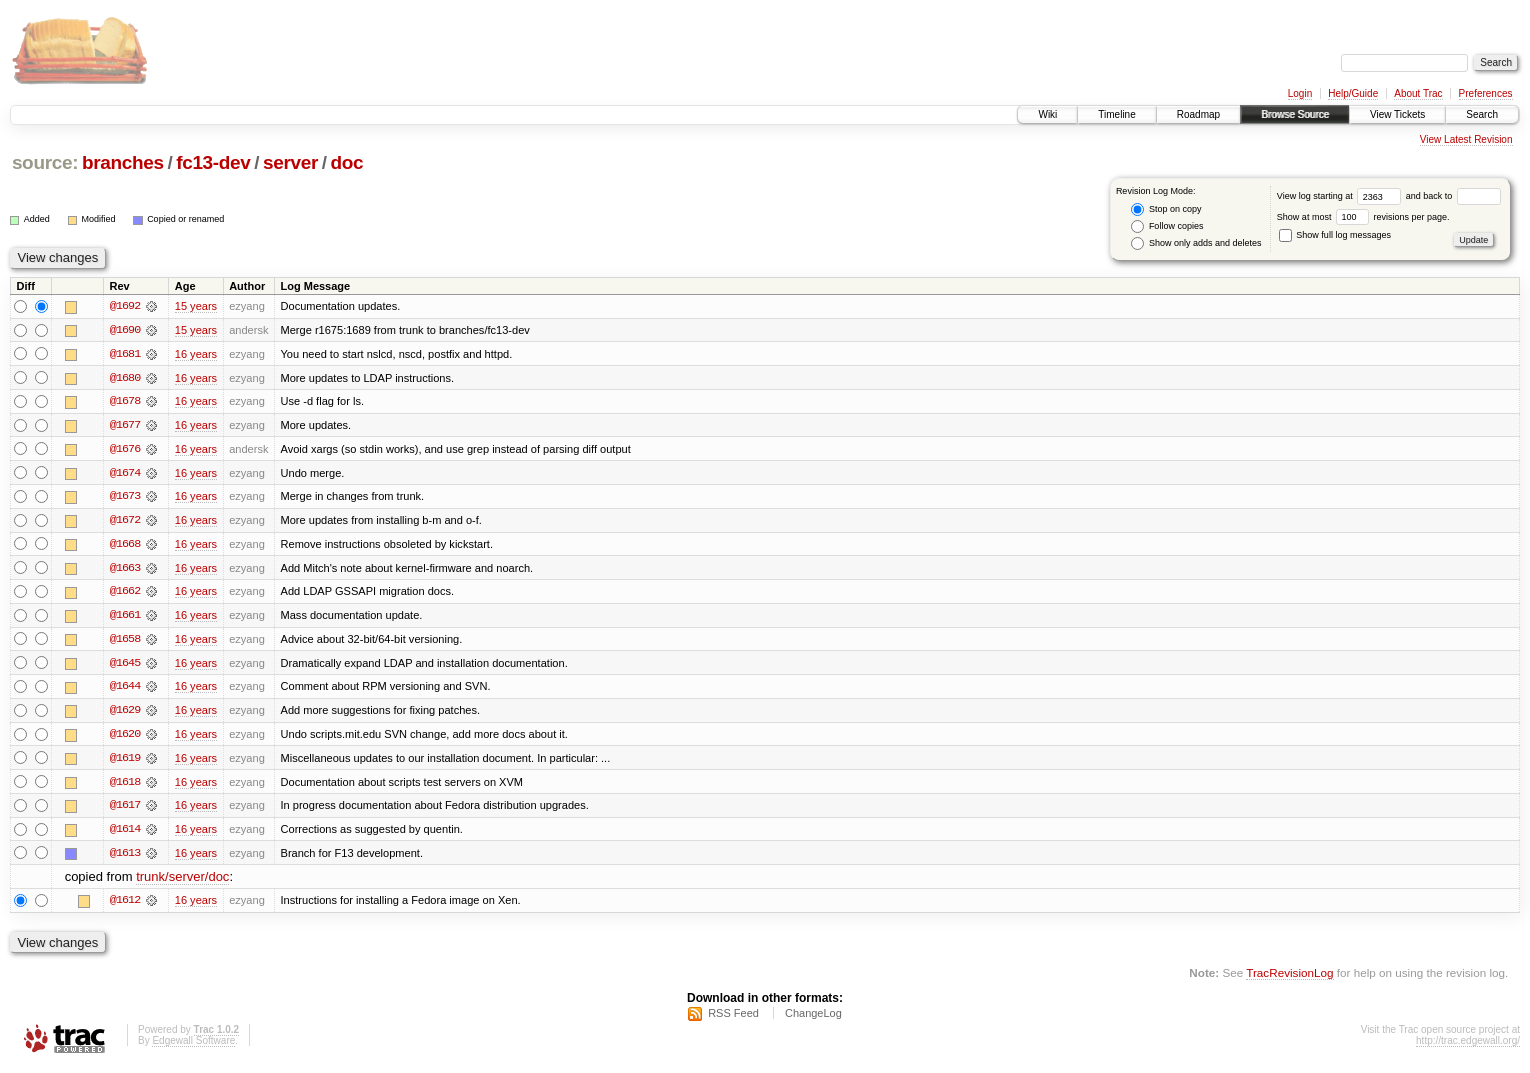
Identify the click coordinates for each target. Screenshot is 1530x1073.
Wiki (1047, 114)
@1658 (125, 642)
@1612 (125, 906)
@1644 (125, 690)
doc (347, 162)
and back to (1453, 196)
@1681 (125, 354)
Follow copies (1167, 226)
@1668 (125, 546)
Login (1300, 93)
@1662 (125, 594)
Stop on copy (1166, 209)
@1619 (125, 762)
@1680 (125, 378)
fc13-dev (213, 162)
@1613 (125, 858)
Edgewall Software (193, 1046)
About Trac (1418, 93)
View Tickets (1397, 114)
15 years (196, 306)
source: (45, 162)
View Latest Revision (1466, 139)
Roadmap (1198, 114)
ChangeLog (813, 1019)
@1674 (125, 474)
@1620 (125, 738)
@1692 (125, 306)
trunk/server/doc (182, 882)
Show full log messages (1335, 235)
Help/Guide (1353, 93)
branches (123, 162)
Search (1482, 114)
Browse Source (1295, 114)
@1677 (125, 426)
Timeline (1116, 114)
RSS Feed (733, 1019)
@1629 (125, 714)
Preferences (1486, 93)
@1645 (125, 666)
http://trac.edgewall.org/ (1468, 1046)
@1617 (125, 810)
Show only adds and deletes (1196, 243)
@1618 (125, 786)
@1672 (125, 522)
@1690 (125, 330)
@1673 (125, 498)
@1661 (125, 618)
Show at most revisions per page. (1363, 217)
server (290, 162)
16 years (196, 354)
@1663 (125, 570)
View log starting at (1341, 196)
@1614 (125, 834)
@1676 (125, 450)
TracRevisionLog (1289, 978)
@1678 (125, 402)
